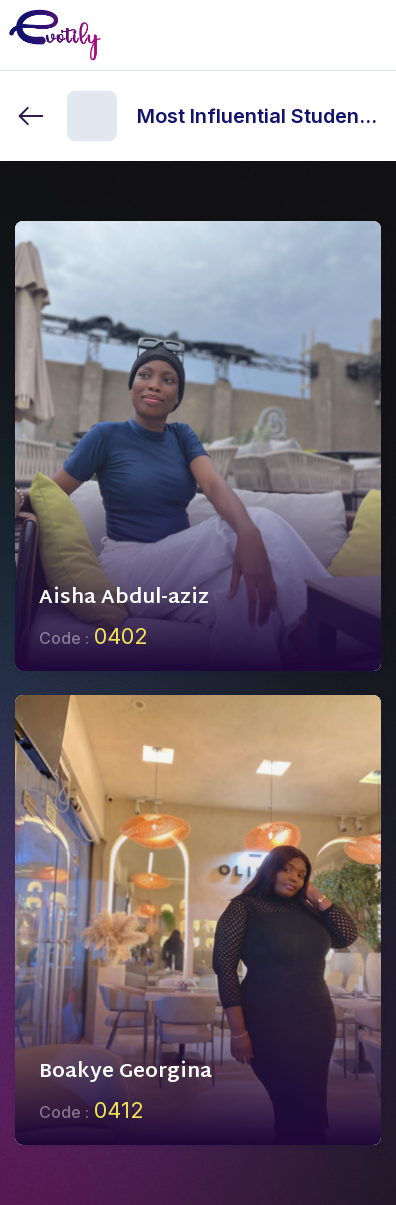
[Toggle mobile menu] (365, 35)
